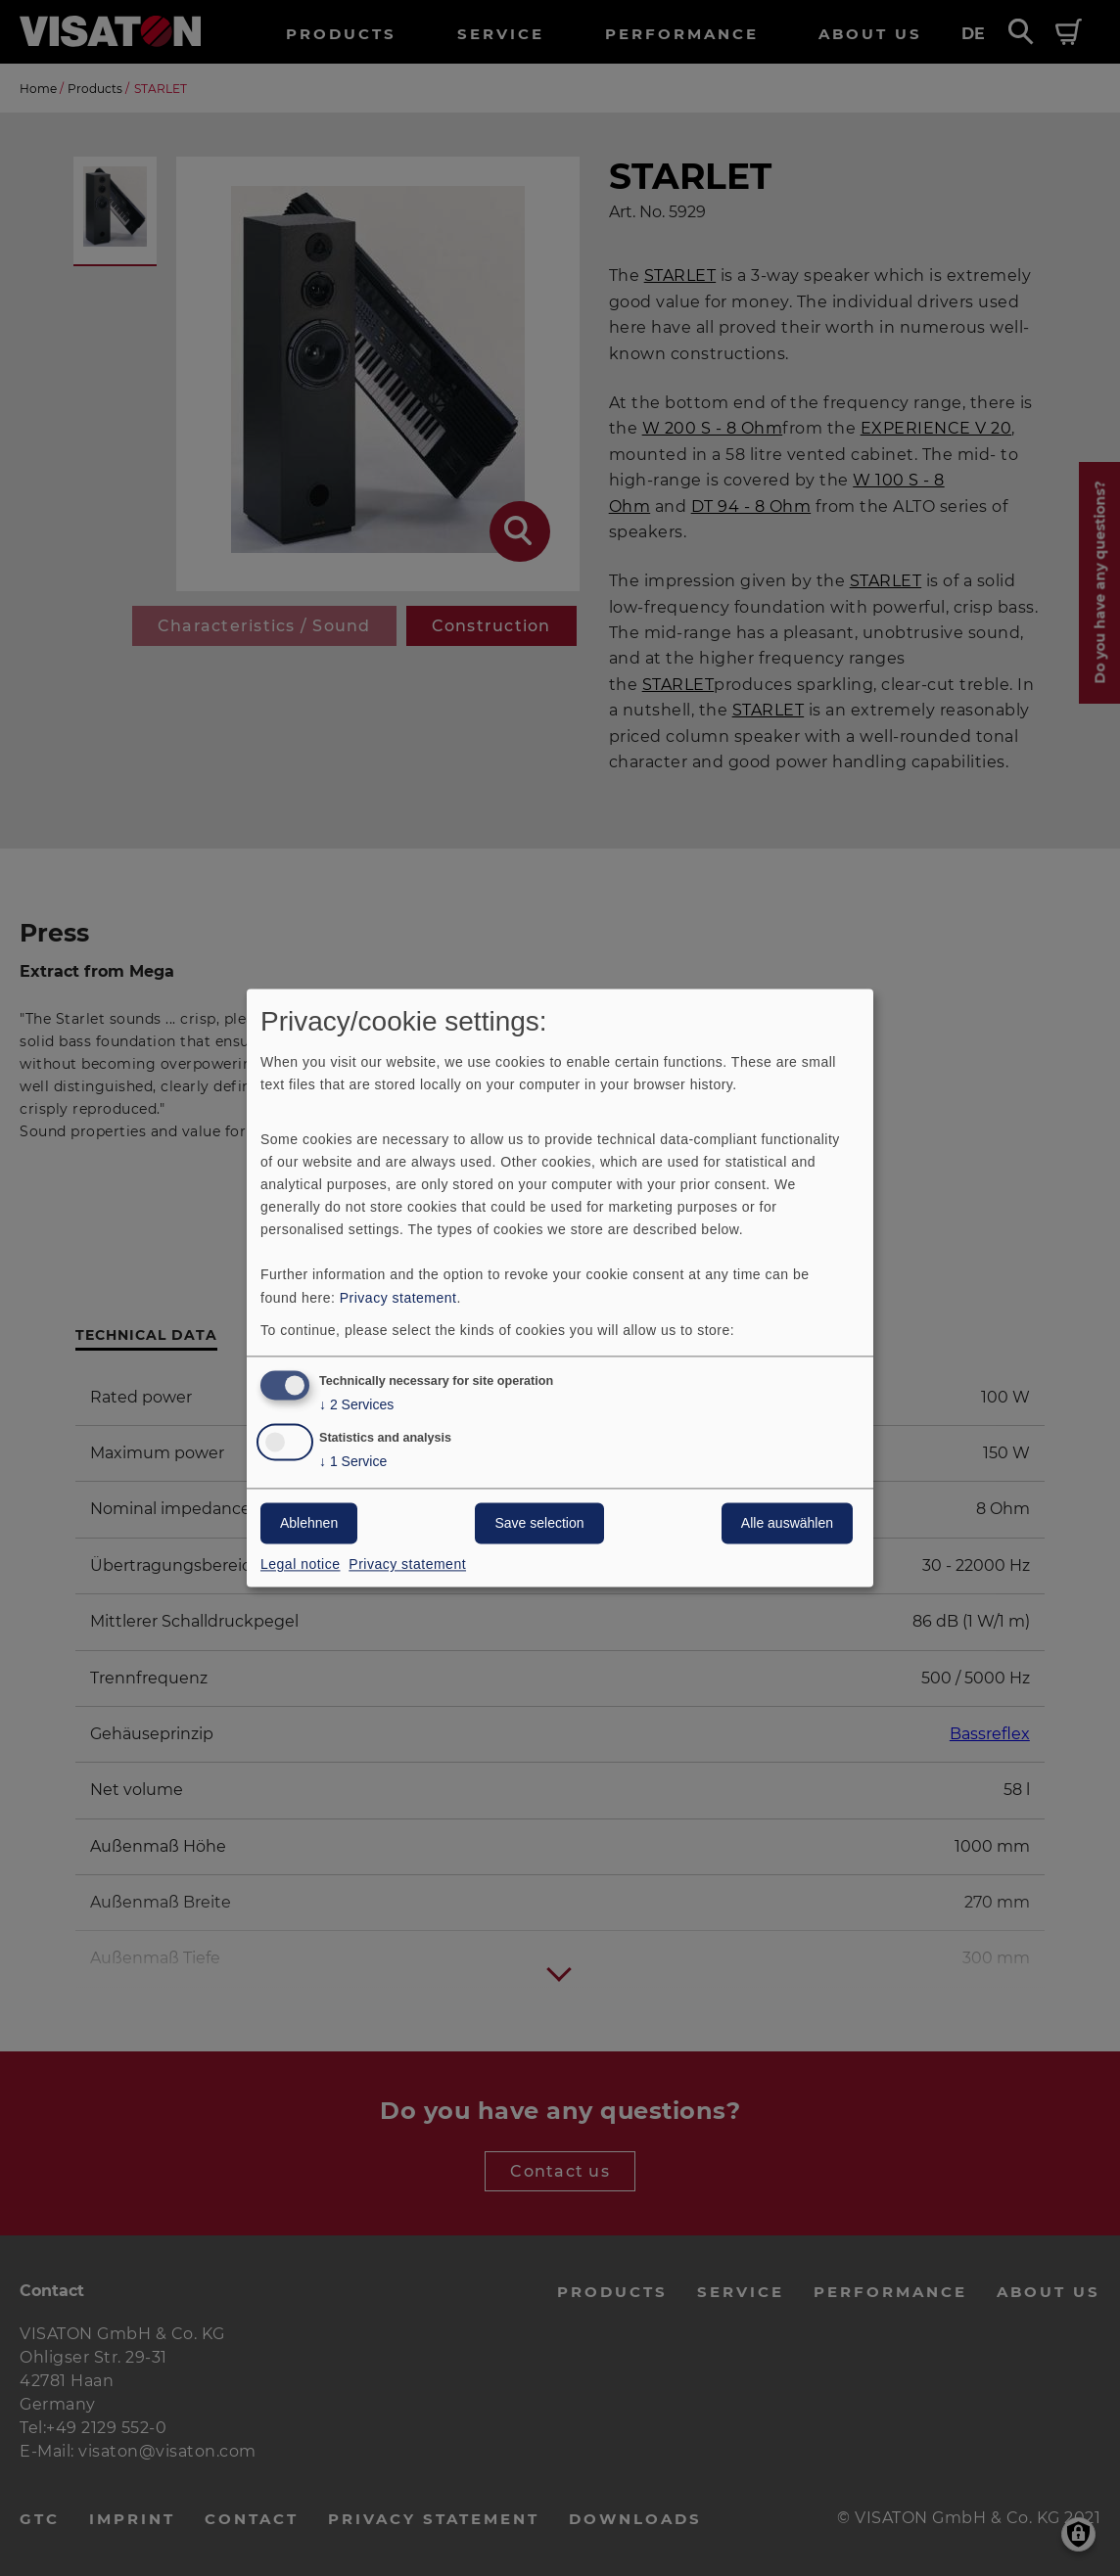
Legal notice (300, 1565)
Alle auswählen (787, 1524)
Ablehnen (309, 1524)
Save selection (538, 1524)
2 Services (356, 1406)
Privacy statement (398, 1298)
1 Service (353, 1462)
